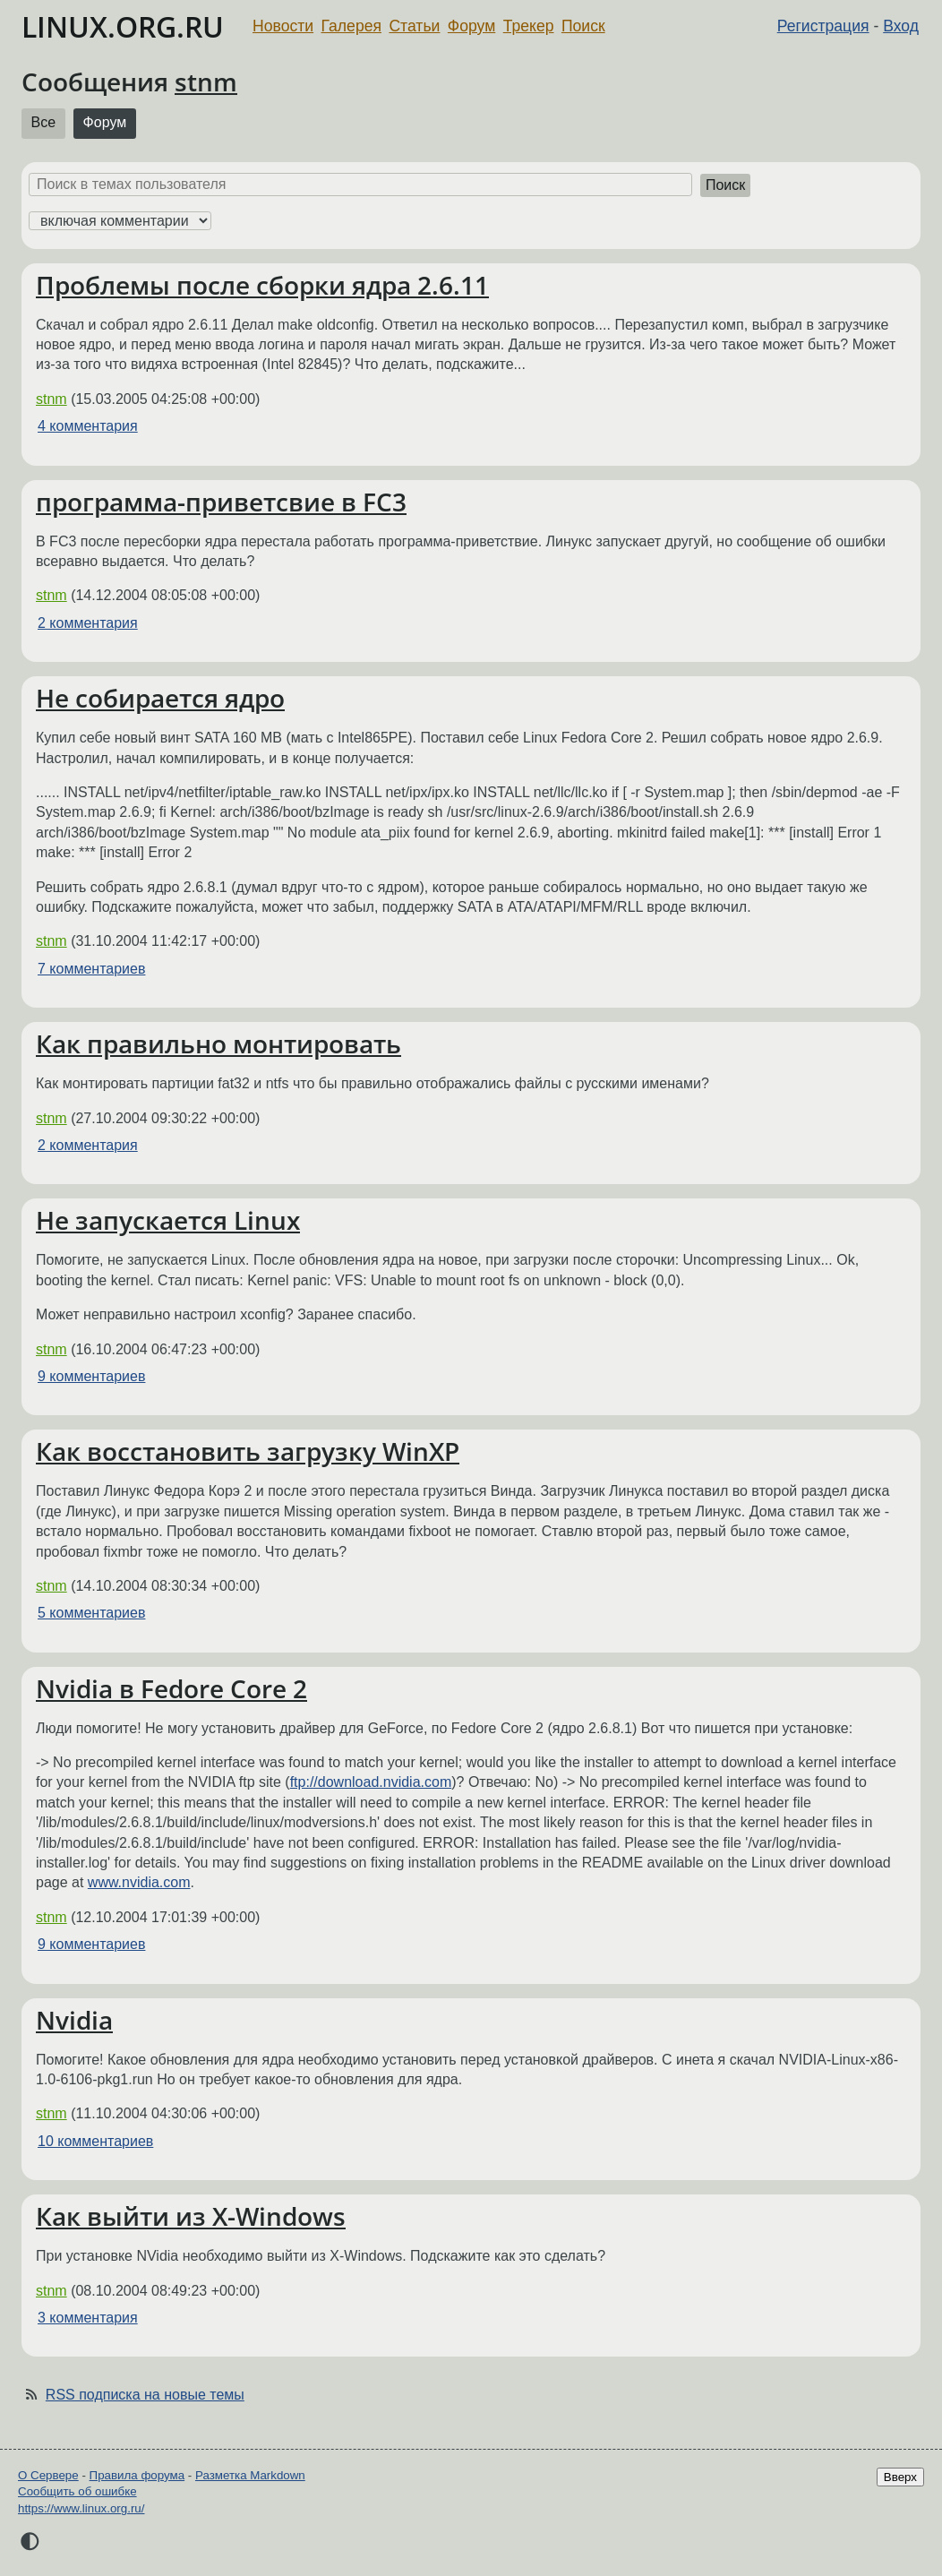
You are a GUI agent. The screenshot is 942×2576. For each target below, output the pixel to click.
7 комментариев (91, 968)
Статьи (414, 26)
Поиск (583, 26)
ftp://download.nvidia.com (371, 1782)
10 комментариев (95, 2141)
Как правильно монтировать (218, 1043)
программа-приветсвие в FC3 (221, 502)
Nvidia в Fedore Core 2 (171, 1688)
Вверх (900, 2477)
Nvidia (74, 2020)
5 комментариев (91, 1612)
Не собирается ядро (160, 698)
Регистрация (823, 26)
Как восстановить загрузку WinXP (247, 1451)
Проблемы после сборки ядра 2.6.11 (262, 285)
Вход (901, 26)
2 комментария (88, 623)
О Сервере (48, 2475)
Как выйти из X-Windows (191, 2216)
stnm (206, 81)
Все (43, 122)
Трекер (528, 26)
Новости (283, 26)
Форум (471, 26)
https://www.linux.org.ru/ (81, 2508)
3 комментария (88, 2317)
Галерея (351, 26)
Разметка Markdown (250, 2475)
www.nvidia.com (139, 1882)
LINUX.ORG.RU (122, 26)
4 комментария (88, 426)
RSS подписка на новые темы (145, 2394)
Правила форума (137, 2475)
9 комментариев (91, 1376)
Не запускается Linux (168, 1220)
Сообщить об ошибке (77, 2491)
